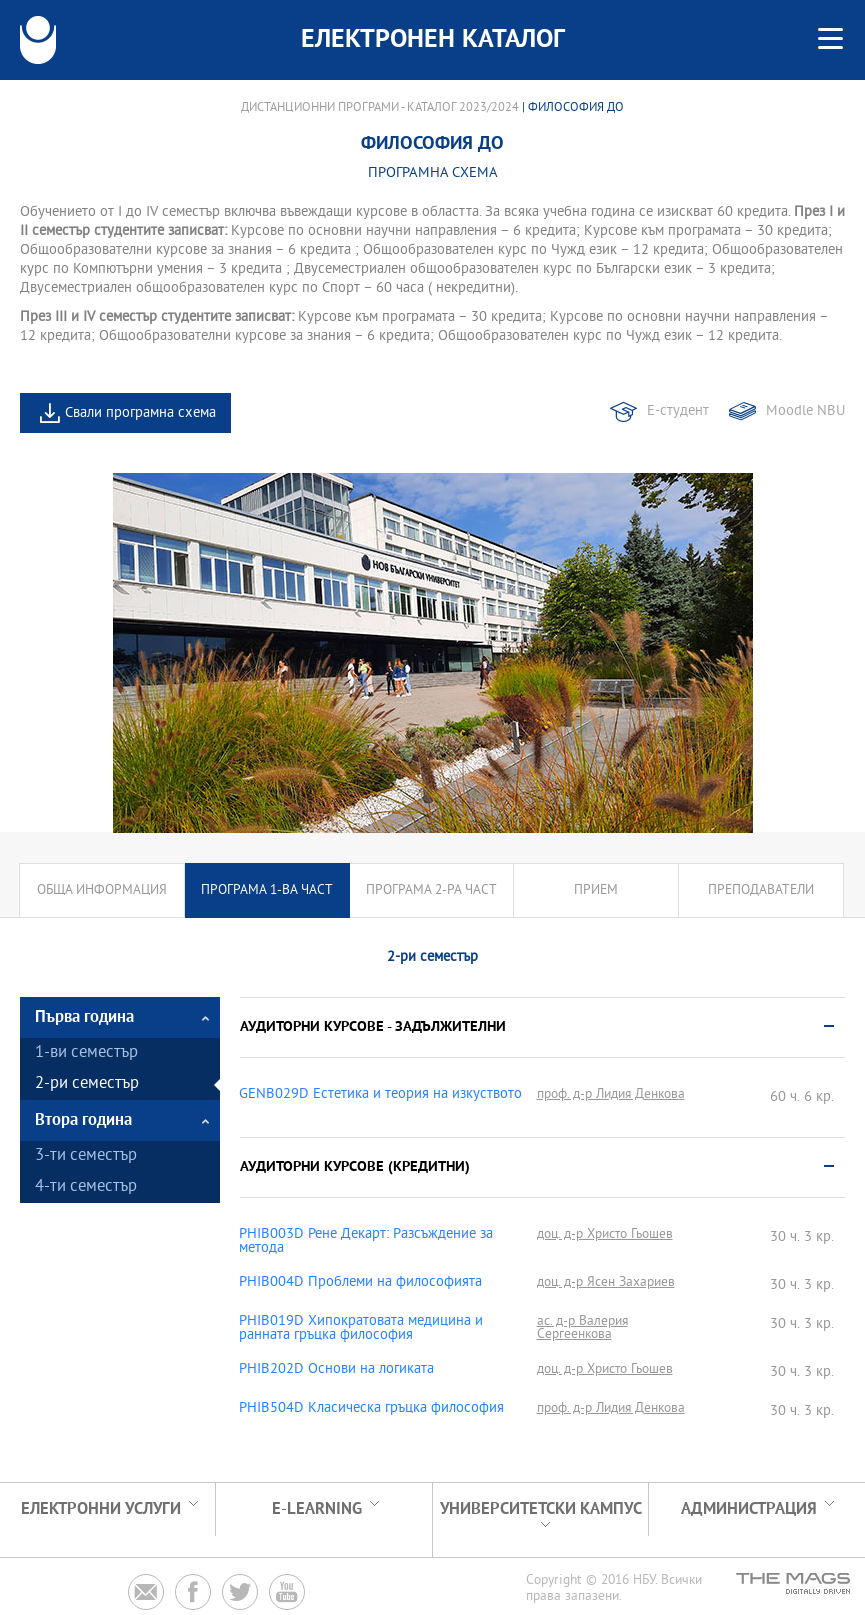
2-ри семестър (87, 1084)
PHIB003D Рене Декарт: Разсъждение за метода (366, 1242)
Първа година (84, 1017)
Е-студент (678, 411)
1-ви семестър (86, 1053)
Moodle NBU (805, 411)
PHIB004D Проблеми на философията (360, 1283)
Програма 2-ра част (431, 890)
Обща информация (102, 890)
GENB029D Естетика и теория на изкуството (380, 1095)
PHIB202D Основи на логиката (336, 1370)
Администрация (749, 1509)
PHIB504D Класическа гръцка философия (371, 1409)
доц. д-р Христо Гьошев (605, 1234)
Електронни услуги (101, 1509)
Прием (596, 890)
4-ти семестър (86, 1187)
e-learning (317, 1509)
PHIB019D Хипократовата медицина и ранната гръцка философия (361, 1329)
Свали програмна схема (140, 413)
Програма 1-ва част (267, 890)
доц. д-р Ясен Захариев (606, 1282)
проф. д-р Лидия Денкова (611, 1094)
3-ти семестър (86, 1156)
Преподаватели (761, 890)
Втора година (83, 1120)
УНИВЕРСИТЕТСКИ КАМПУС (541, 1509)
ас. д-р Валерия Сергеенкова (582, 1328)
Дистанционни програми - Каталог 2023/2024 (380, 108)
